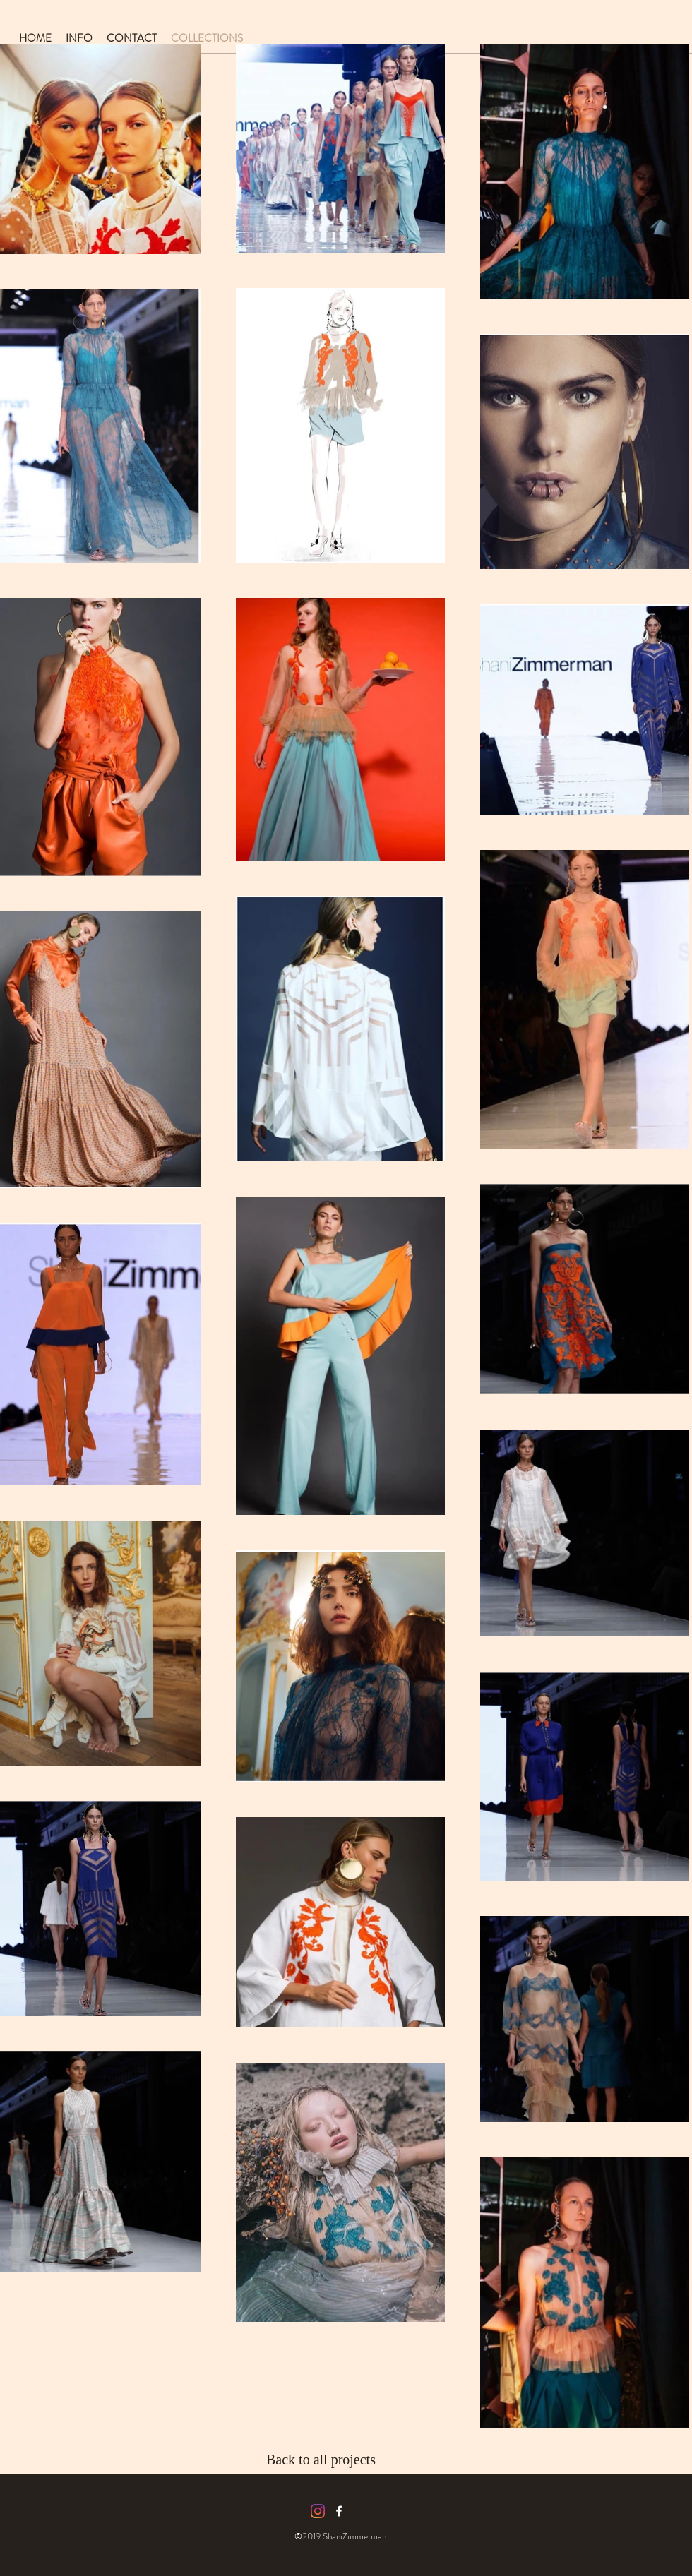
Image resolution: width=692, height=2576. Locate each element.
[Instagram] (318, 2511)
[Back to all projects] (332, 2459)
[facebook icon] (339, 2511)
